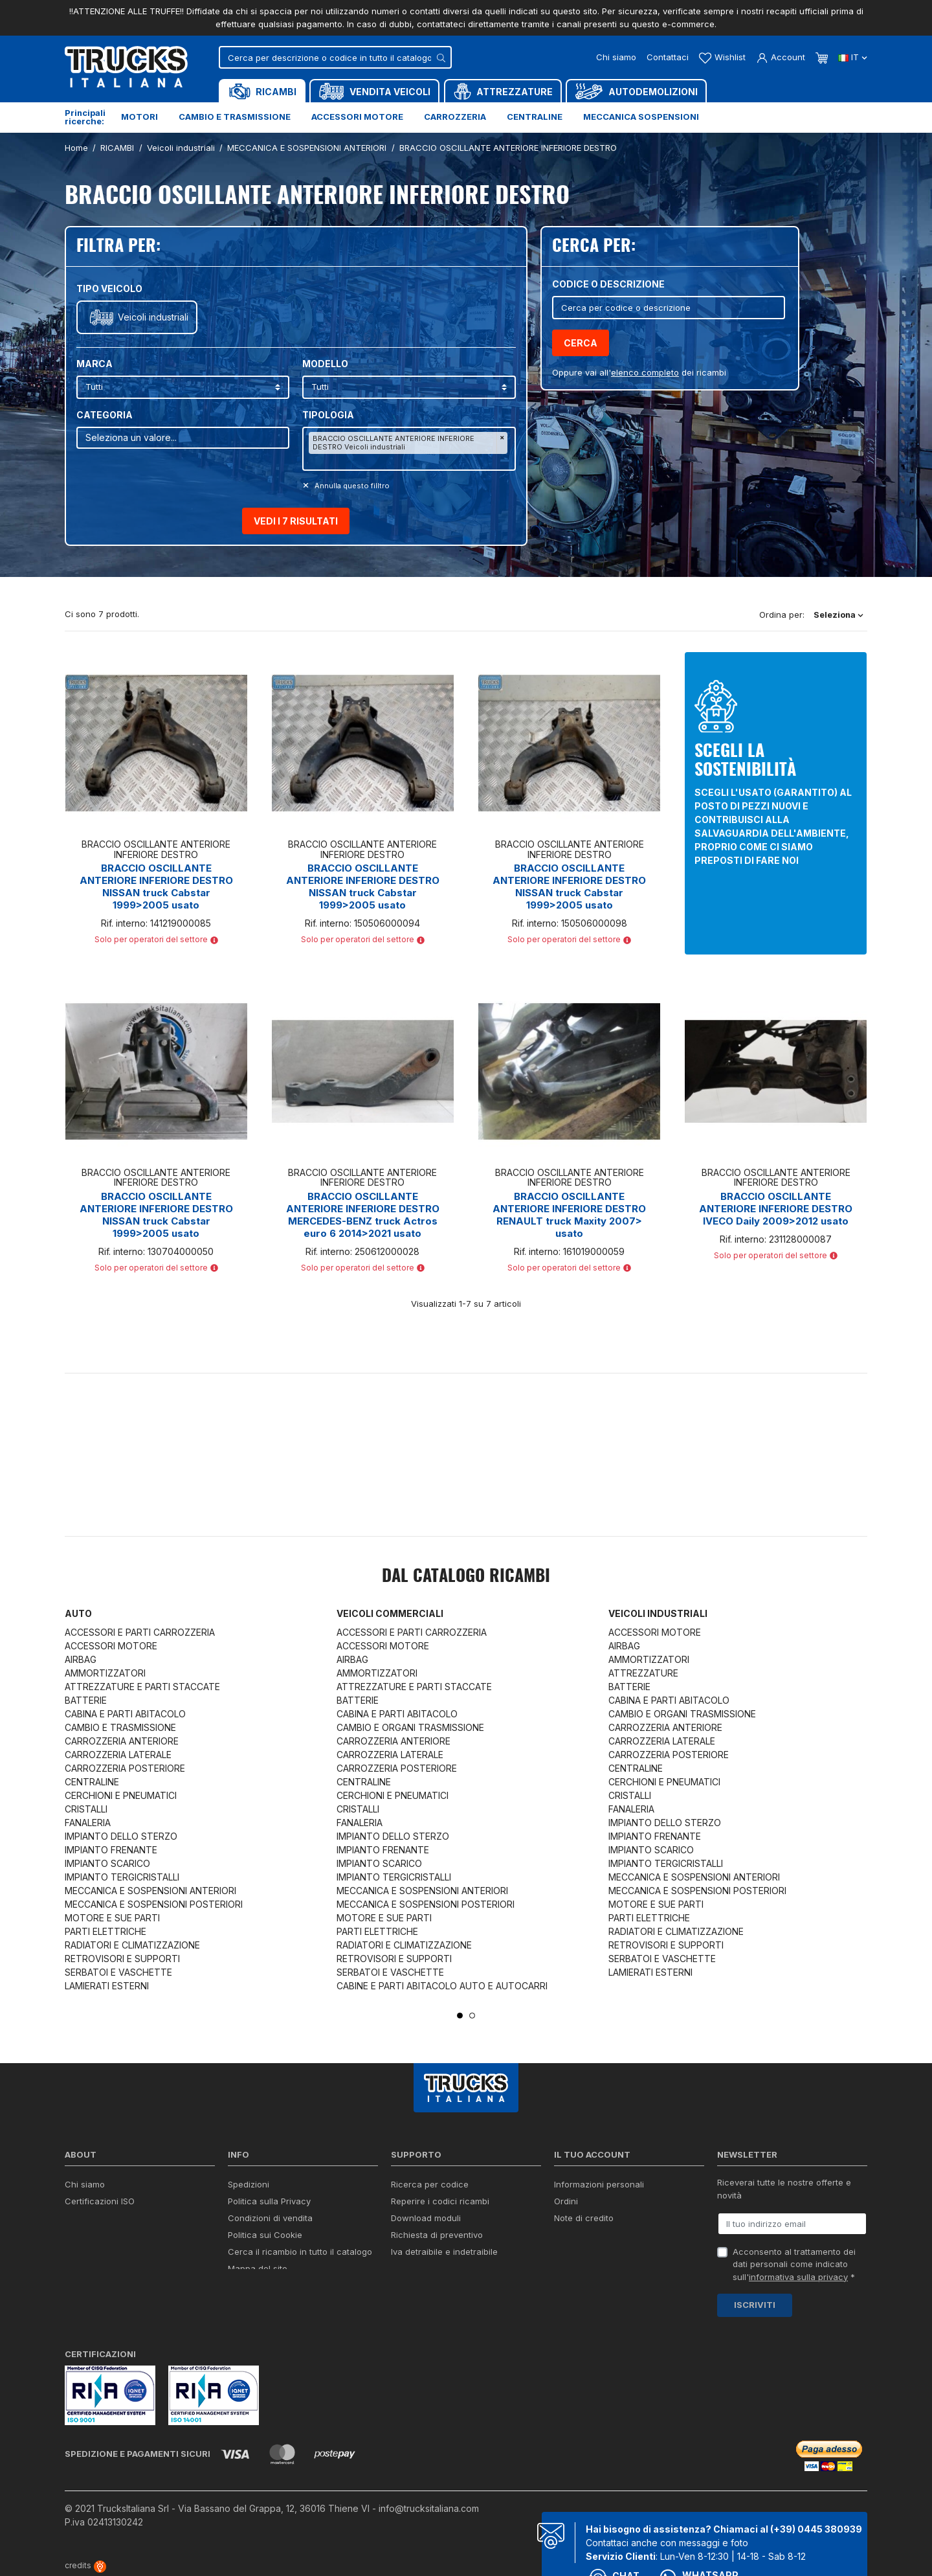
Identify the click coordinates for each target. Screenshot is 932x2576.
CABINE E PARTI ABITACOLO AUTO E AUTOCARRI (442, 1985)
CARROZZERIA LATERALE (118, 1754)
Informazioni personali (599, 2184)
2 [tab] (472, 2015)
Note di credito (584, 2218)
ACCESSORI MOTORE (111, 1645)
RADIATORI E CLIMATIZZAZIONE (132, 1944)
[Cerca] (335, 57)
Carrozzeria (455, 116)
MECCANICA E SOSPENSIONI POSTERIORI (154, 1904)
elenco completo (645, 372)
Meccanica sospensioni (641, 116)
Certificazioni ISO (100, 2201)
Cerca (580, 342)
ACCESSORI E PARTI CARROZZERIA (140, 1632)
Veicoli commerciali (390, 1613)
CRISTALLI (86, 1808)
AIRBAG (80, 1659)
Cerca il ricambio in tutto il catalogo (300, 2251)
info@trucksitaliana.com (429, 2508)
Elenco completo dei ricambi (285, 2285)
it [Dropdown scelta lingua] (852, 57)
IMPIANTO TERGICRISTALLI (122, 1876)
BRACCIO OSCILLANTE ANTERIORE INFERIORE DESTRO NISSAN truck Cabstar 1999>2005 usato (156, 886)
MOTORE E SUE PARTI (112, 1917)
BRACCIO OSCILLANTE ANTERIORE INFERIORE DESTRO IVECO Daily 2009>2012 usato (775, 1208)
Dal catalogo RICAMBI (466, 1576)
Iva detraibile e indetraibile (444, 2251)
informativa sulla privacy (798, 2277)
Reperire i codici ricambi (440, 2201)
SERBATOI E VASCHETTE (118, 1972)
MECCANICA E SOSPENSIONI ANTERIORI (150, 1890)
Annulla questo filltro (351, 485)
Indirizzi (569, 2235)
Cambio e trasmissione (235, 116)
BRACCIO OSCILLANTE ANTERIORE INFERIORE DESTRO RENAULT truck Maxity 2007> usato (569, 1214)
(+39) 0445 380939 (816, 2529)
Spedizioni (248, 2184)
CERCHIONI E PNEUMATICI (121, 1795)
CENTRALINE (92, 1781)
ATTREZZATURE (643, 1672)
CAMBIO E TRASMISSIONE (120, 1727)
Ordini (566, 2201)
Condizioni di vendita (270, 2218)
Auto (78, 1613)
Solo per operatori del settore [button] (156, 939)
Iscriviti (754, 2304)
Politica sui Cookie (265, 2235)
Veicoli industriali (153, 317)
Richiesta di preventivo (437, 2235)
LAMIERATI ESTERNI (107, 1985)
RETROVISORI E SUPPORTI (122, 1958)
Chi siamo (616, 57)
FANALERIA (88, 1822)
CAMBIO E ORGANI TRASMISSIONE (410, 1727)
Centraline (534, 116)
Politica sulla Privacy (269, 2201)
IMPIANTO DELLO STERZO (121, 1836)
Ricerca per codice (430, 2184)
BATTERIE (86, 1700)
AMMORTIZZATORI (105, 1672)
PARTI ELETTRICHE (105, 1931)
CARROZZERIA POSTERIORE (125, 1768)
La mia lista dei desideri (601, 2251)
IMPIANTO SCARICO (107, 1863)
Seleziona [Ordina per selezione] (838, 614)
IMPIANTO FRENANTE (111, 1849)
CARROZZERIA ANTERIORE (122, 1740)
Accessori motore (357, 116)
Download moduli (426, 2218)
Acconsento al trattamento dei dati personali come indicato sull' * (794, 2264)
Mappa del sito (257, 2268)
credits (85, 2565)
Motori (139, 116)
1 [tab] (460, 2015)
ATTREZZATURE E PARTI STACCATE (142, 1686)
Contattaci (668, 57)
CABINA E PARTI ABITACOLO (125, 1713)
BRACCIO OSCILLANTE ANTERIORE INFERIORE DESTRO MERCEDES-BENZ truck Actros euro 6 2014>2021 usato (362, 1214)
